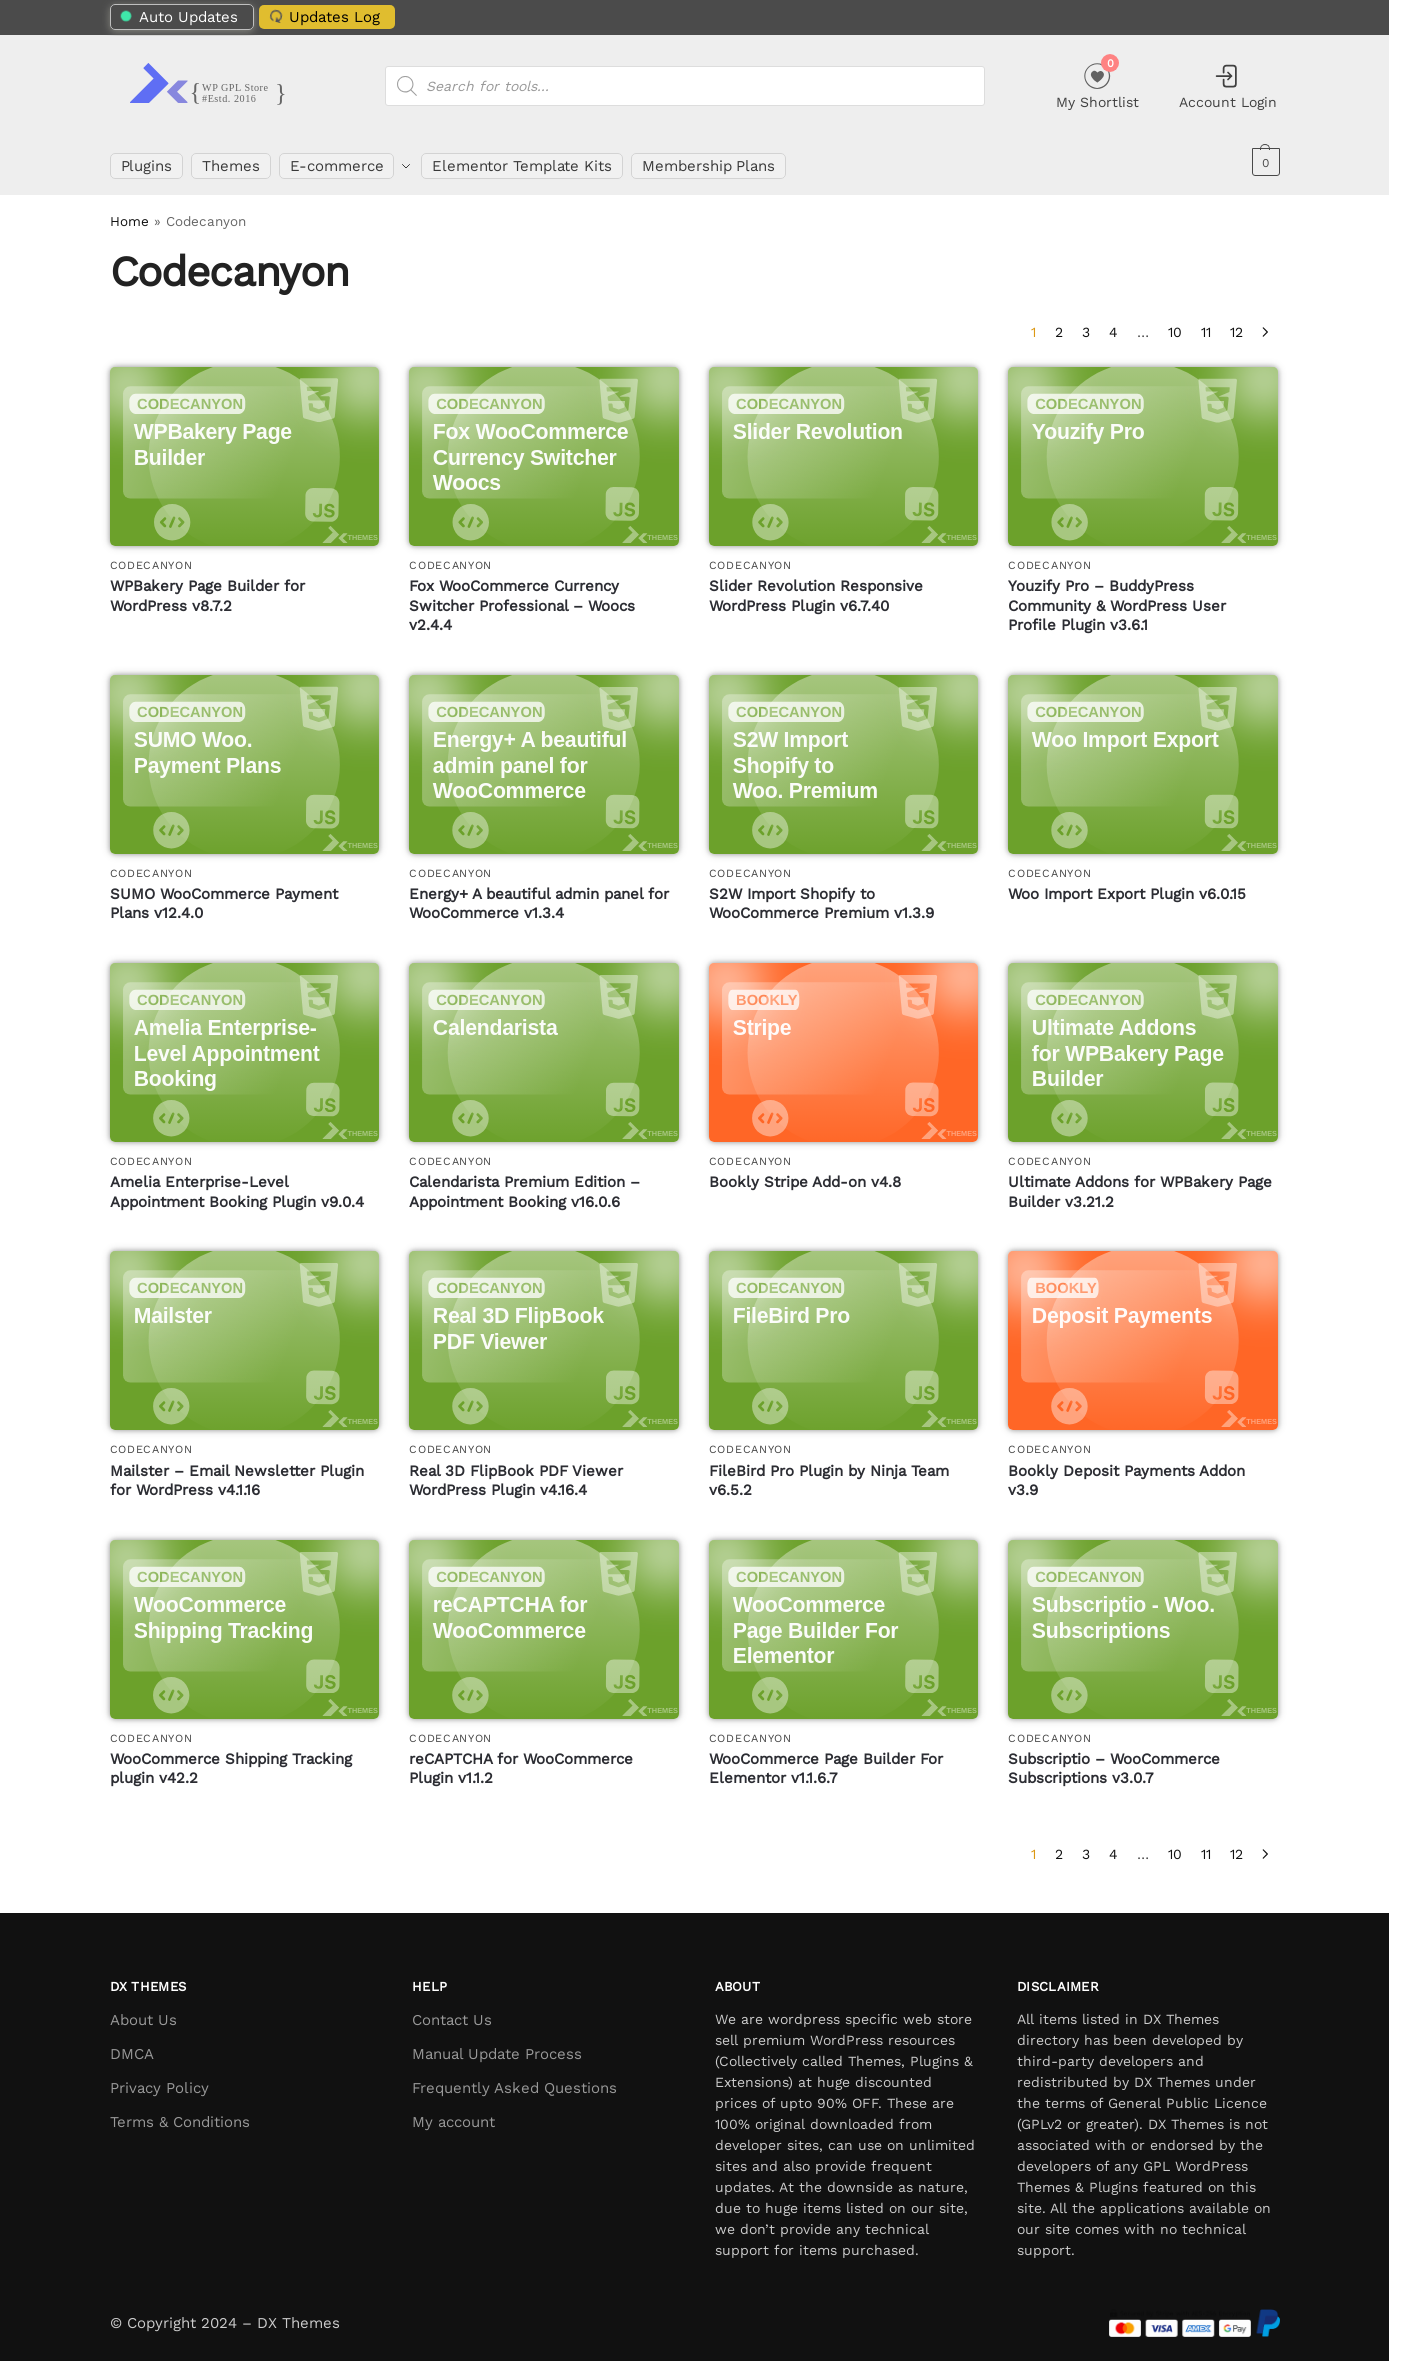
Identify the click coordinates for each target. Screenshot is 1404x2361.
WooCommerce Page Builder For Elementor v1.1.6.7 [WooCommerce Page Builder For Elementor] (826, 1760)
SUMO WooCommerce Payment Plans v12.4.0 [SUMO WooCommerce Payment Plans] (224, 895)
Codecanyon (151, 556)
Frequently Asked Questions (514, 2079)
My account (453, 2113)
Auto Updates (178, 17)
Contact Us (452, 2011)
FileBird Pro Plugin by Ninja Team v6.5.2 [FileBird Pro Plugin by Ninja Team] (829, 1472)
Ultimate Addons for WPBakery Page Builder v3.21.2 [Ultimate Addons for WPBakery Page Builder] (1140, 1184)
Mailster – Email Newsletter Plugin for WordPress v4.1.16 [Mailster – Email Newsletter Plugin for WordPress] (237, 1472)
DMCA (132, 2045)
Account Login (1228, 86)
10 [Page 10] (1175, 323)
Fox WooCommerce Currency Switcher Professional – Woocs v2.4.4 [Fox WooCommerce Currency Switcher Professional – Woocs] (522, 596)
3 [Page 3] (1086, 323)
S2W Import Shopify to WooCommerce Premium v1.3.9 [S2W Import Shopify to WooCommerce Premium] (821, 895)
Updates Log (322, 16)
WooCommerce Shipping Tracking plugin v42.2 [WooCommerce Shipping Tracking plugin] (231, 1760)
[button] (1263, 162)
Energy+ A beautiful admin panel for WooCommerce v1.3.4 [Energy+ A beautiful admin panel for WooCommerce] (539, 895)
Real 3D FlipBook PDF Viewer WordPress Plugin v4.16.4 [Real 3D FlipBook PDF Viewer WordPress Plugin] (516, 1472)
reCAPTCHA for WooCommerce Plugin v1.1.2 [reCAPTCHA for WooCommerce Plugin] (521, 1760)
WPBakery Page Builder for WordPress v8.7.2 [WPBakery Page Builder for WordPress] (207, 587)
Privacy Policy (159, 2079)
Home (129, 213)
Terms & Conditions (180, 2113)
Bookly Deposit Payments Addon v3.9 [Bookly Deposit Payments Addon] (1126, 1472)
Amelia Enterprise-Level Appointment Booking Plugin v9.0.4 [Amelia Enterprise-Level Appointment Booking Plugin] (237, 1184)
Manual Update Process (497, 2045)
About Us (143, 2011)
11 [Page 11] (1206, 323)
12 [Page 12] (1236, 323)
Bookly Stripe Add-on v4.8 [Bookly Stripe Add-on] (805, 1174)
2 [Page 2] (1059, 323)
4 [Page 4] (1113, 323)
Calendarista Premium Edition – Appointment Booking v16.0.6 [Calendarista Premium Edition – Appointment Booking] (524, 1184)
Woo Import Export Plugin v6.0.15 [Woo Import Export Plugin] (1127, 885)
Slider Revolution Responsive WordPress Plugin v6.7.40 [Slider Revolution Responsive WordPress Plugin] (816, 587)
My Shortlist (1097, 83)
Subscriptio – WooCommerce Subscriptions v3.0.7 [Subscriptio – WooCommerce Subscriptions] (1114, 1760)
